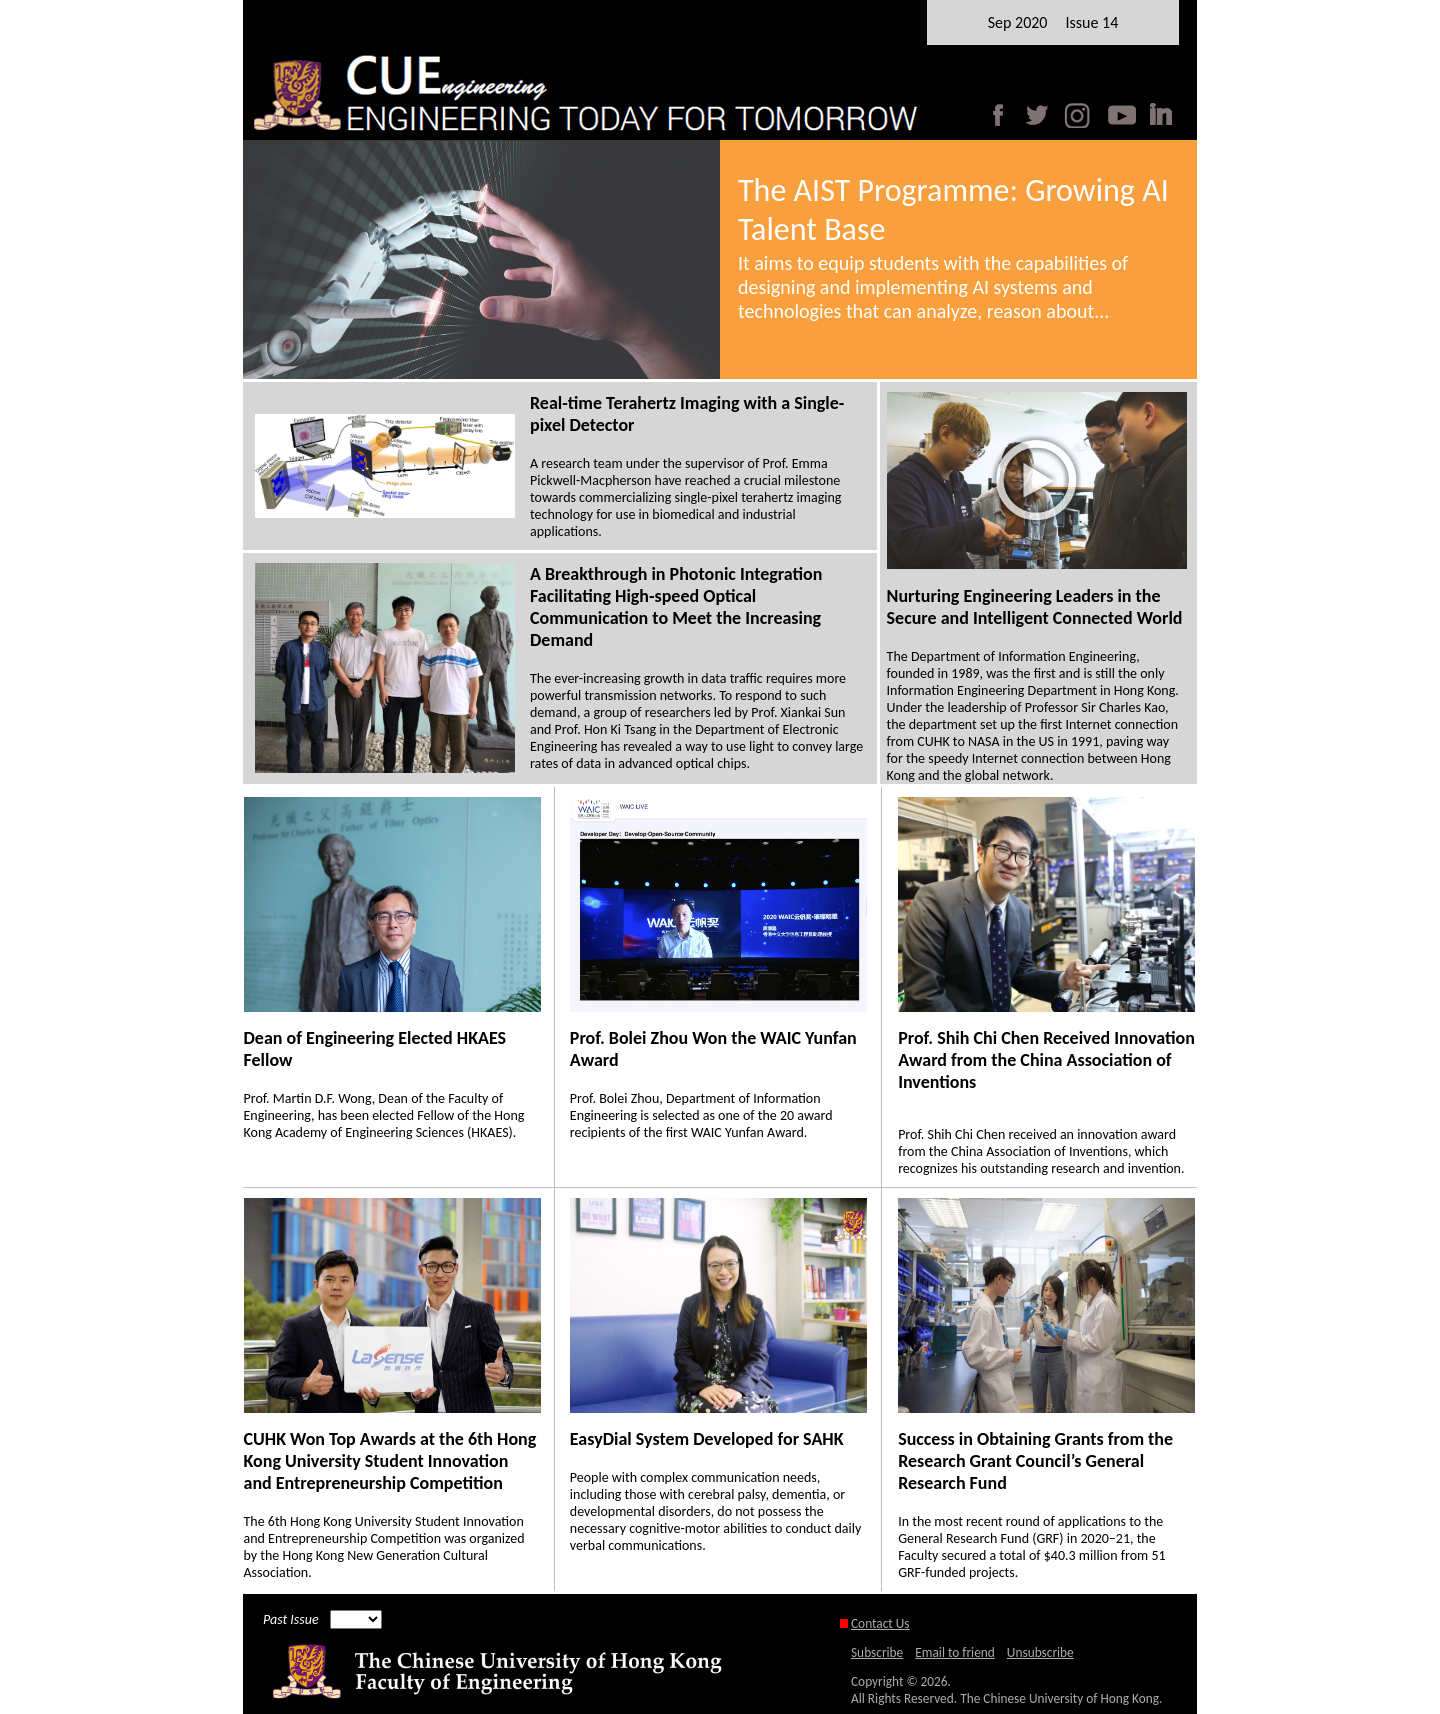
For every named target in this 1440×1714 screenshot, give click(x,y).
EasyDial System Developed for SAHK (707, 1439)
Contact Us (880, 1623)
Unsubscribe (1040, 1652)
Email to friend (954, 1652)
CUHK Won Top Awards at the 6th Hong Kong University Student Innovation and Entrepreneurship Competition (390, 1461)
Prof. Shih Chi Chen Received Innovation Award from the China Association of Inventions (1046, 1060)
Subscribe (877, 1652)
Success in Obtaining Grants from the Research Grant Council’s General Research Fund (1035, 1461)
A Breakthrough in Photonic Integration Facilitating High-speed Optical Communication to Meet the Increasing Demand (676, 607)
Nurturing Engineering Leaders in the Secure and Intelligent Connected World (1035, 607)
